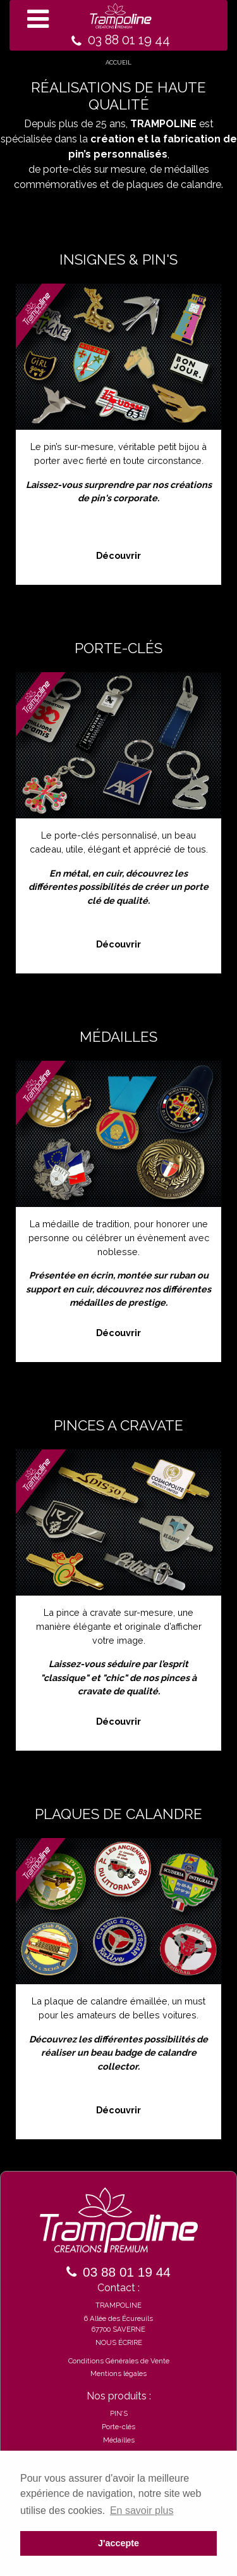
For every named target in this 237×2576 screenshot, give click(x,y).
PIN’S (119, 2413)
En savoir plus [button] (142, 2510)
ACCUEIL (118, 62)
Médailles (119, 2439)
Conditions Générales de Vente (118, 2360)
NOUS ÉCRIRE (118, 2342)
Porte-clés (118, 2426)
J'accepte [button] (118, 2543)
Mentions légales (118, 2373)
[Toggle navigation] (118, 25)
